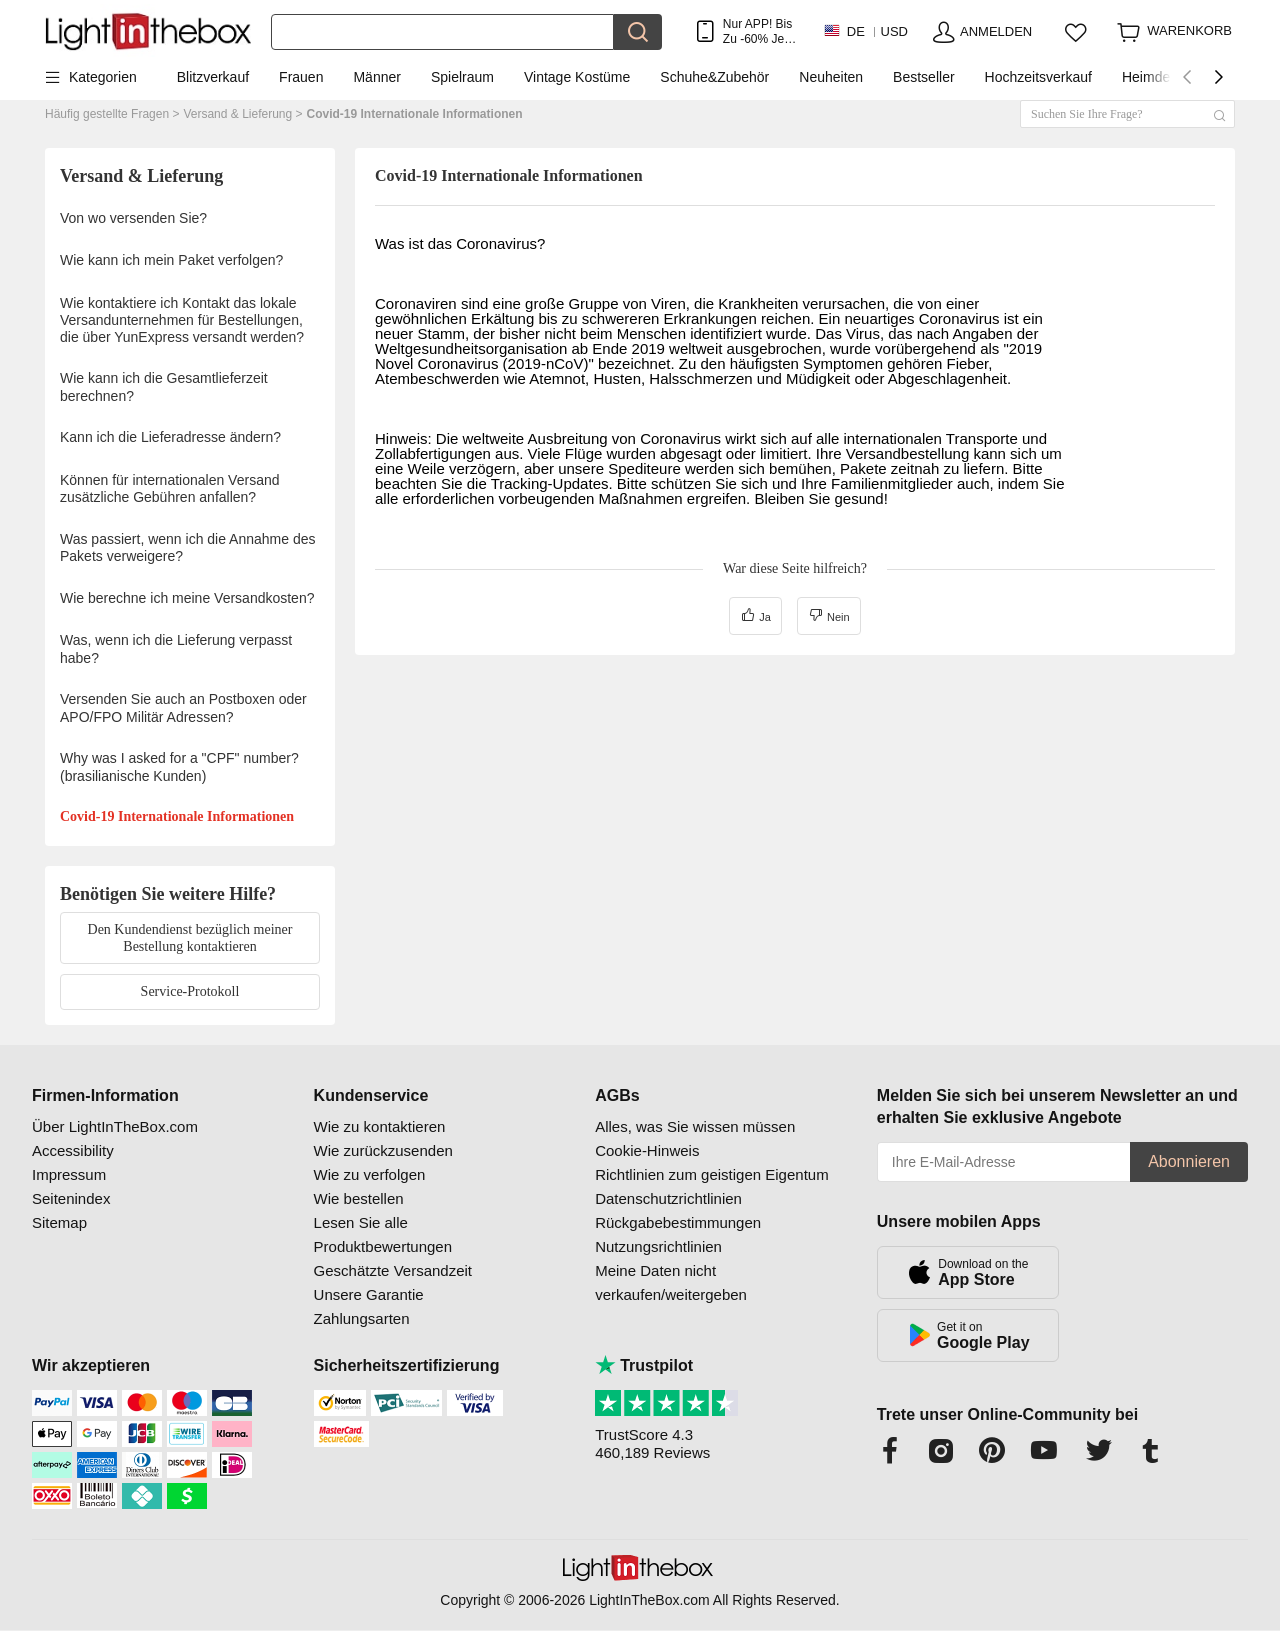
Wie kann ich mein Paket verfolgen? (171, 260)
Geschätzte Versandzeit (393, 1270)
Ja (755, 615)
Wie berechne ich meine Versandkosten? (187, 598)
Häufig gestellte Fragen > (112, 114)
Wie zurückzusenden (383, 1150)
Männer (376, 77)
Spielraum (462, 77)
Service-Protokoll (190, 991)
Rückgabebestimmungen (678, 1222)
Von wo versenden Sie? (133, 218)
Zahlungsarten (362, 1318)
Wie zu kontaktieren (380, 1126)
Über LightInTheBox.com (115, 1126)
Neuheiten (831, 77)
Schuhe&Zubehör (714, 77)
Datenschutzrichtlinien (668, 1198)
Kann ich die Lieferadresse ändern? (170, 437)
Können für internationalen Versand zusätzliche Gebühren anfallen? (170, 489)
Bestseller (923, 77)
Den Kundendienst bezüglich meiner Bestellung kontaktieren (190, 938)
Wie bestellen (359, 1198)
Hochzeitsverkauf (1038, 77)
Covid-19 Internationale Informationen (415, 114)
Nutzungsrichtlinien (658, 1246)
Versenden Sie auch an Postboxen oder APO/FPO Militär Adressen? (183, 708)
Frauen (301, 77)
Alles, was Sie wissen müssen (695, 1126)
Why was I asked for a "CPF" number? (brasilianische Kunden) (179, 767)
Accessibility (73, 1150)
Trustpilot (644, 1365)
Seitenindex (71, 1198)
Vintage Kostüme (577, 77)
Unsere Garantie (369, 1294)
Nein (829, 615)
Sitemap (59, 1222)
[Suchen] (442, 32)
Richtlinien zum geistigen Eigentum (711, 1174)
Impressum (69, 1174)
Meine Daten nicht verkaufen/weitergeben (671, 1282)
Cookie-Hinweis (647, 1150)
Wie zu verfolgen (370, 1174)
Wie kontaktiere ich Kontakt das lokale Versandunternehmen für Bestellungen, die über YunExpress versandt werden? (182, 320)
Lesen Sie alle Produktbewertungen (383, 1234)
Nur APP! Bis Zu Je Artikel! (757, 31)
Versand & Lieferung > (242, 114)
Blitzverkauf (213, 77)
